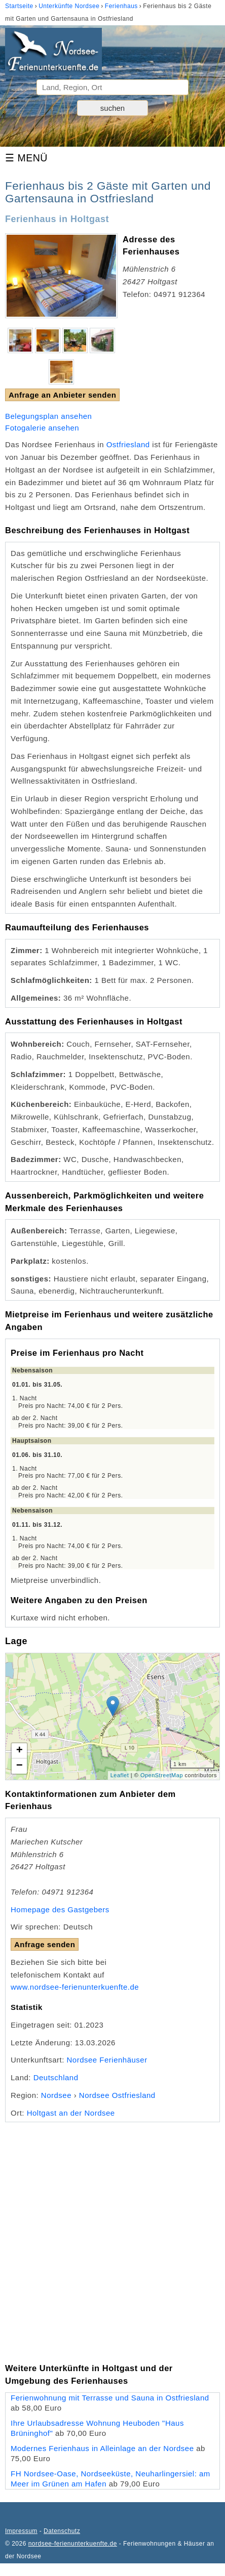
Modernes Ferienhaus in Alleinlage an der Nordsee (102, 2448)
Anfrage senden (44, 1944)
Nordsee (56, 2095)
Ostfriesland (128, 444)
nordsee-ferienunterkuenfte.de (72, 2543)
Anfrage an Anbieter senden (62, 395)
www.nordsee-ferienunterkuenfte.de (75, 1987)
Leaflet (119, 1775)
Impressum (21, 2531)
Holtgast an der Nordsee (71, 2113)
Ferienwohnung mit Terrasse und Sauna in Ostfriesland (110, 2397)
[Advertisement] (112, 2234)
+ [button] (19, 1750)
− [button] (19, 1766)
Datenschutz (62, 2531)
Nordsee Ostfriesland (117, 2095)
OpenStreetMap (161, 1775)
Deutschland (56, 2077)
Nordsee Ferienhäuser (106, 2059)
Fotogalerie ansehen (42, 427)
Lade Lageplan (111, 1716)
